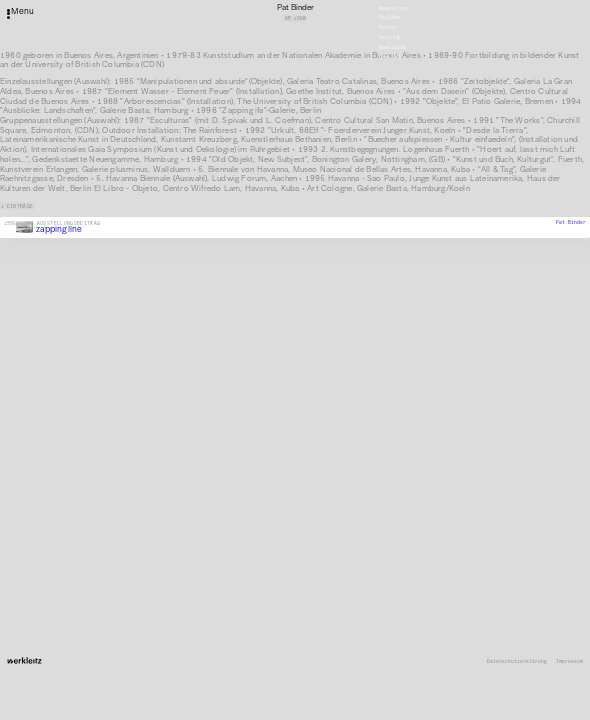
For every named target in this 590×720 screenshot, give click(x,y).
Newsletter (394, 7)
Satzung (389, 37)
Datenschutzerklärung (517, 661)
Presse (388, 27)
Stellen (389, 17)
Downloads (392, 46)
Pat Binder (571, 221)
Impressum (569, 661)
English (389, 56)
